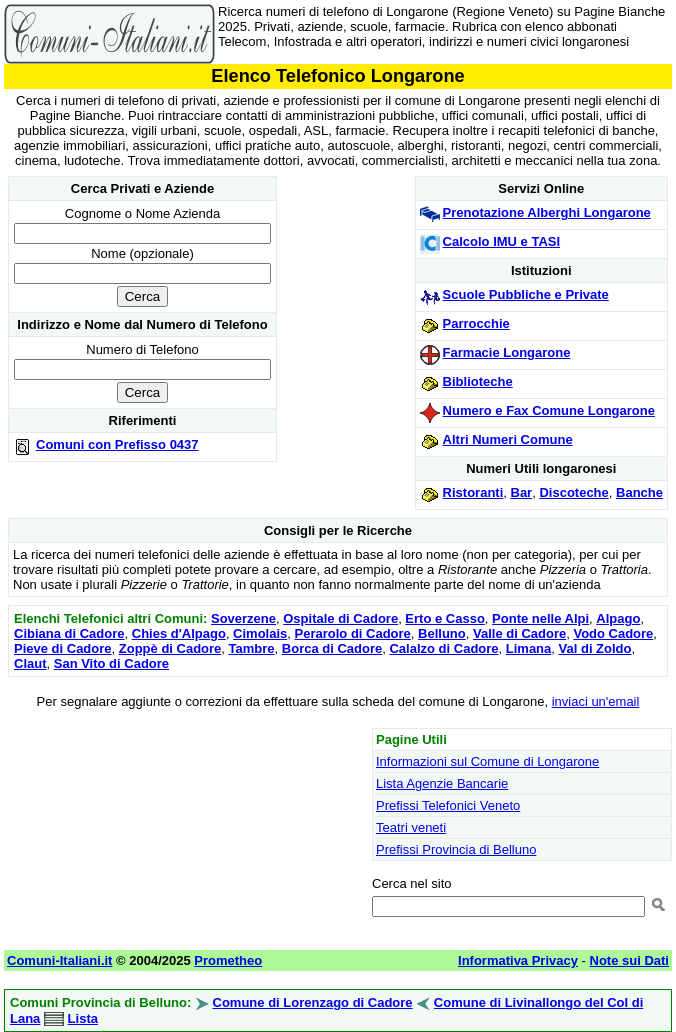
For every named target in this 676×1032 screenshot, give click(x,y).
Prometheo (228, 960)
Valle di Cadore (519, 633)
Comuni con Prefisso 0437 (117, 444)
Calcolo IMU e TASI (502, 241)
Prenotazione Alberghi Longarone (547, 212)
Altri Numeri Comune (508, 439)
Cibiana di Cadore (69, 633)
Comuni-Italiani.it (59, 960)
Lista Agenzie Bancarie (442, 783)
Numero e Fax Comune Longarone (549, 410)
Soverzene (243, 618)
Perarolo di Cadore (353, 633)
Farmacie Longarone (507, 352)
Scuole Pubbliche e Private (526, 294)
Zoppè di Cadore (170, 648)
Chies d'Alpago (179, 633)
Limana (529, 648)
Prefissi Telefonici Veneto (448, 805)
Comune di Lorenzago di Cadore (313, 1002)
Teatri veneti (411, 827)
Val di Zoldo (595, 648)
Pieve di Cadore (63, 648)
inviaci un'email (596, 701)
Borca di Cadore (332, 648)
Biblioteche (478, 381)
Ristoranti (473, 492)
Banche (639, 492)
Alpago (618, 618)
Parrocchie (476, 323)
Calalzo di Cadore (443, 648)
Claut (30, 663)
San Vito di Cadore (111, 663)
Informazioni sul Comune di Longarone (487, 761)
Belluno (442, 633)
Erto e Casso (444, 618)
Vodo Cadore (613, 633)
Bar (522, 492)
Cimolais (260, 633)
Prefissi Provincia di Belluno (456, 849)
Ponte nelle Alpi (540, 618)
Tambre (252, 648)
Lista (83, 1018)
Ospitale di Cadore (340, 618)
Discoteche (573, 492)
